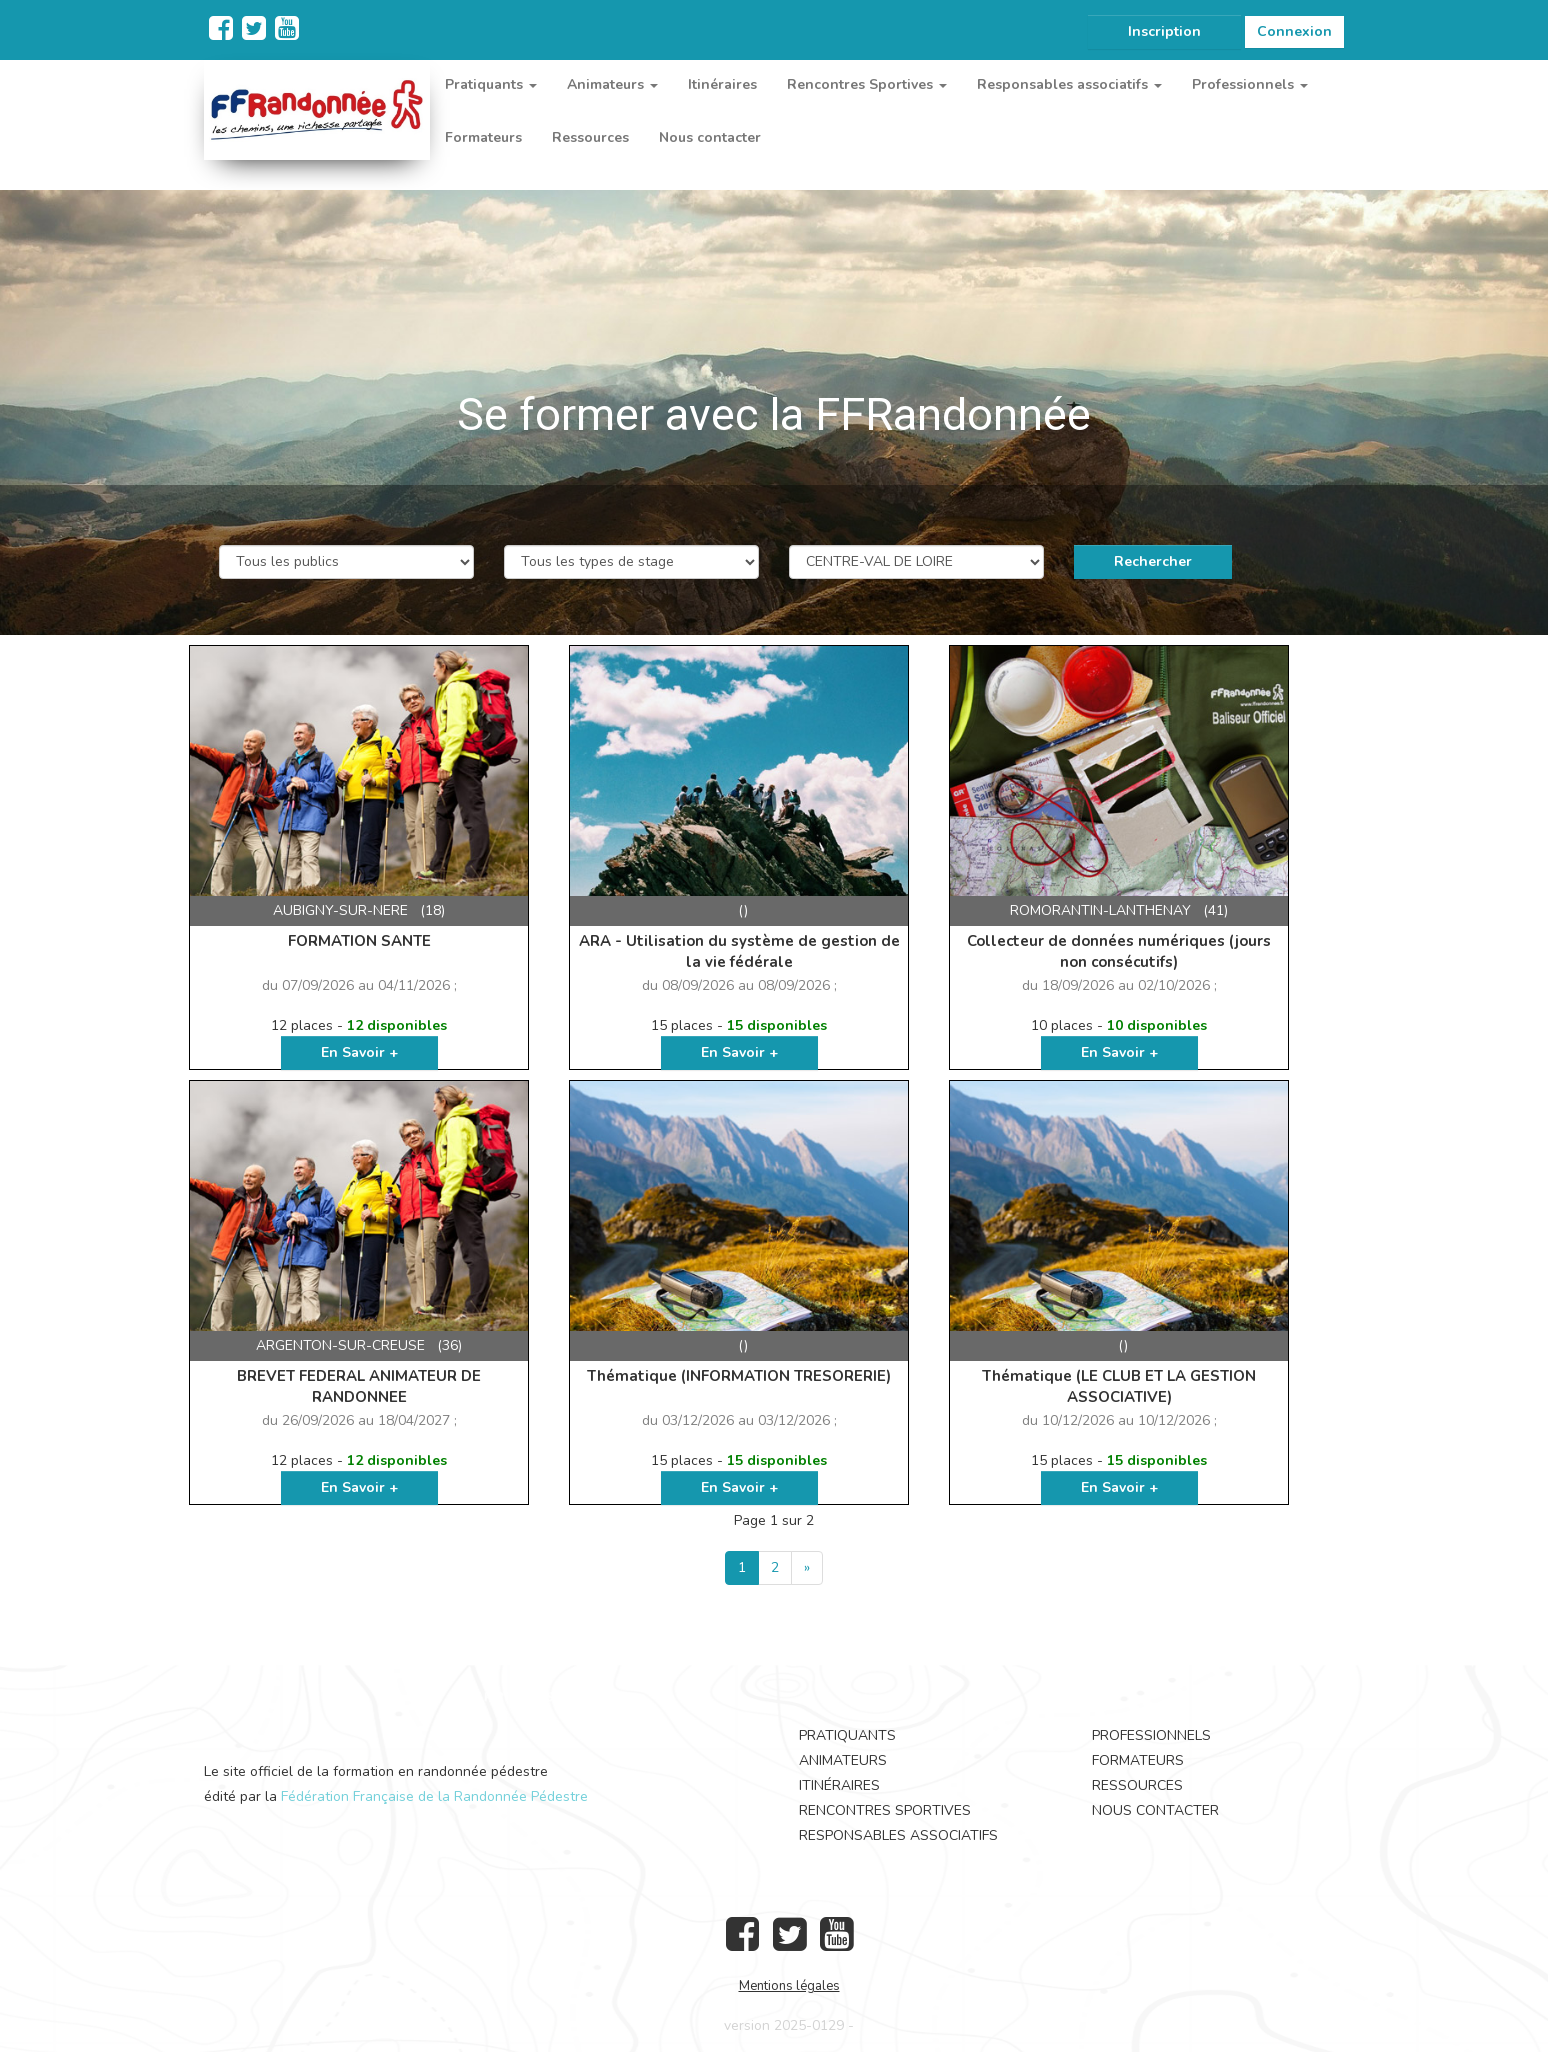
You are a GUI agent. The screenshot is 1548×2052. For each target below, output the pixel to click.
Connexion (1294, 31)
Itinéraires (722, 84)
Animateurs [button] (612, 84)
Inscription (1164, 31)
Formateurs (483, 137)
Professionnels (1151, 1735)
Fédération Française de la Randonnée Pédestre (434, 1796)
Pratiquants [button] (491, 84)
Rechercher (1153, 561)
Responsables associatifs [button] (1069, 84)
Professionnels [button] (1250, 84)
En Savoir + (359, 1052)
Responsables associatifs (898, 1835)
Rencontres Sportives (885, 1810)
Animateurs (843, 1760)
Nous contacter (710, 137)
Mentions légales (789, 1986)
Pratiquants (847, 1735)
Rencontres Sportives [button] (867, 84)
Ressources (590, 137)
